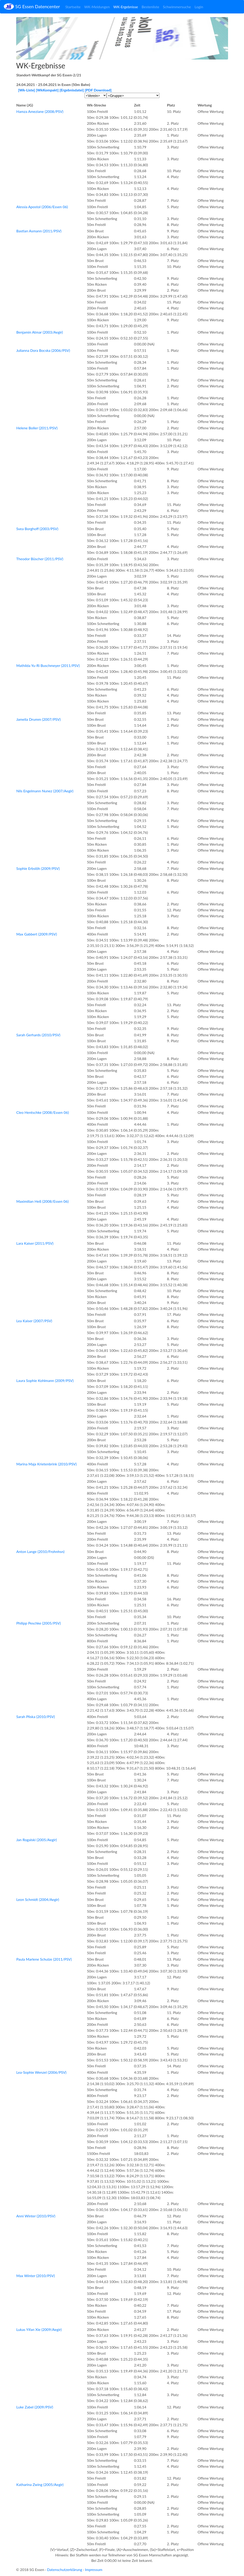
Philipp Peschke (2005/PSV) (38, 1623)
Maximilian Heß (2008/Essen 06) (42, 1201)
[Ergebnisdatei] (71, 90)
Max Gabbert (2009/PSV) (36, 934)
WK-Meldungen (97, 7)
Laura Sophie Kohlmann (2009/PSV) (45, 1380)
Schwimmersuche (177, 7)
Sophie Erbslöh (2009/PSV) (38, 868)
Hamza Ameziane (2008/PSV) (40, 111)
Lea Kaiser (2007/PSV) (34, 1321)
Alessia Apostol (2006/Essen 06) (42, 207)
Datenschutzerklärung (64, 2569)
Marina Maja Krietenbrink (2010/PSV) (46, 1464)
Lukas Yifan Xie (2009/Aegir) (39, 2329)
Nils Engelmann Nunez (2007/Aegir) (45, 791)
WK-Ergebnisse (125, 7)
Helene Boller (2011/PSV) (37, 428)
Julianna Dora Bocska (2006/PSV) (43, 350)
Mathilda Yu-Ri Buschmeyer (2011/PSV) (48, 665)
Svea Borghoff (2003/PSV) (37, 528)
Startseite (73, 7)
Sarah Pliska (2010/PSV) (35, 1716)
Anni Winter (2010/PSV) (35, 2216)
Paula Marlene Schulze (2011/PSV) (44, 1959)
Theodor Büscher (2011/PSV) (39, 559)
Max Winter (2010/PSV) (35, 2275)
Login (199, 7)
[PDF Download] (98, 90)
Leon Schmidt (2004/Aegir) (37, 1899)
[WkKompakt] (47, 90)
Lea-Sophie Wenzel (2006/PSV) (41, 2072)
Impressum (93, 2569)
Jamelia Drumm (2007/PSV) (38, 719)
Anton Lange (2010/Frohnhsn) (40, 1551)
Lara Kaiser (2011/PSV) (35, 1243)
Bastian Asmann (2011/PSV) (39, 231)
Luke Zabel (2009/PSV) (34, 2407)
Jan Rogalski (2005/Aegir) (36, 1839)
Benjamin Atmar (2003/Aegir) (39, 332)
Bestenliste (150, 7)
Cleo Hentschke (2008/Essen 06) (42, 1112)
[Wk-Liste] (26, 90)
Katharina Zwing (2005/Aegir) (40, 2484)
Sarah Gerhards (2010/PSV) (38, 1035)
